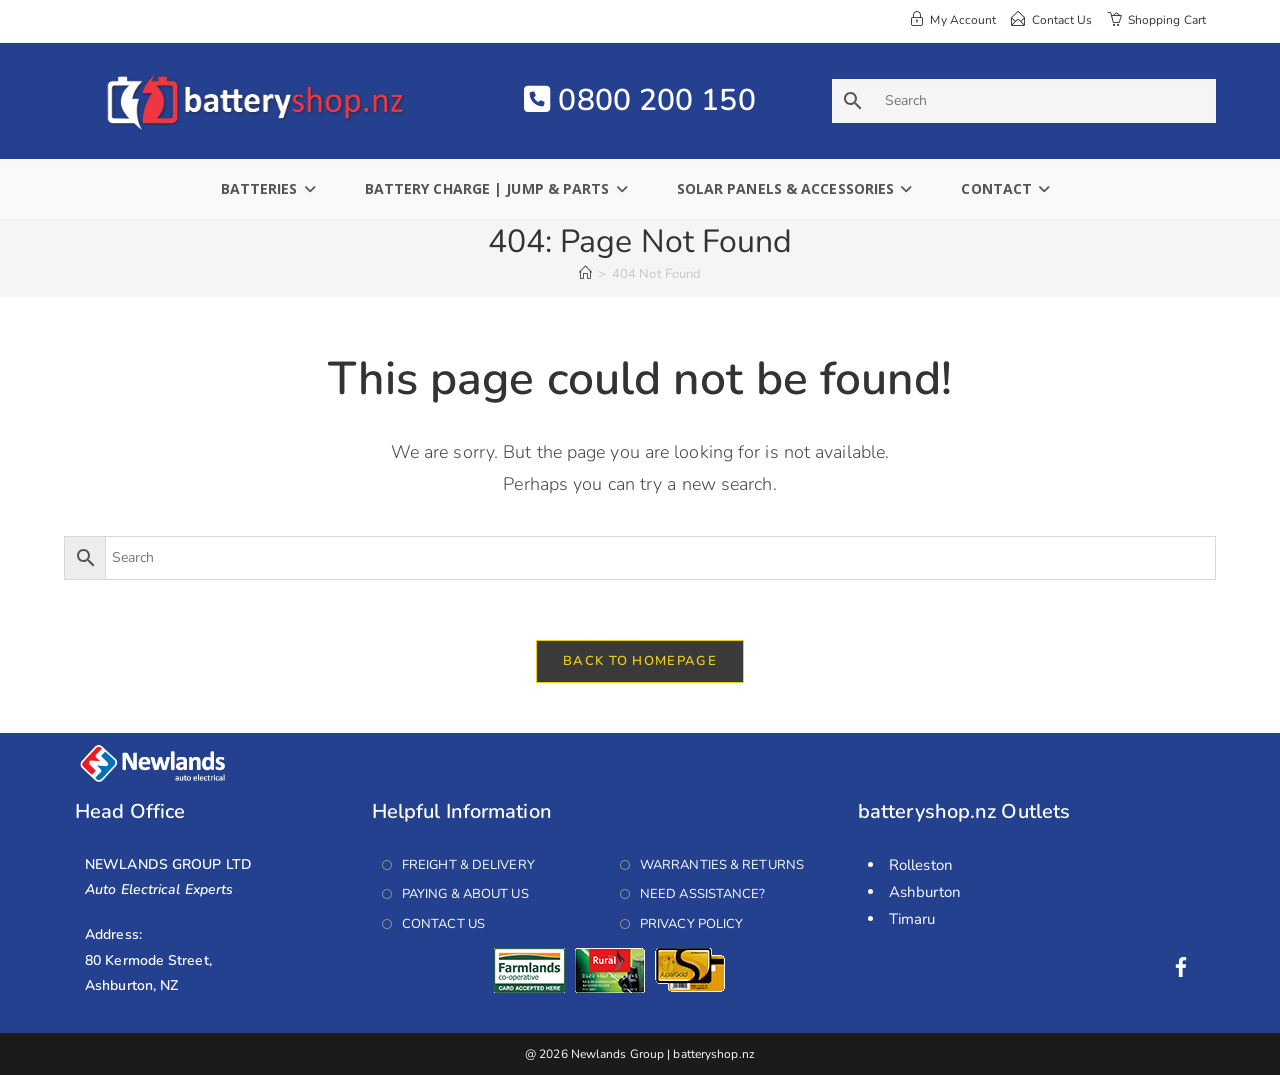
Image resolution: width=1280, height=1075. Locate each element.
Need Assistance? (703, 894)
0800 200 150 (639, 100)
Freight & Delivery (468, 865)
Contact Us (443, 924)
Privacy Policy (691, 924)
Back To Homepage (640, 661)
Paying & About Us (465, 894)
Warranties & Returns (722, 865)
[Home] (585, 274)
